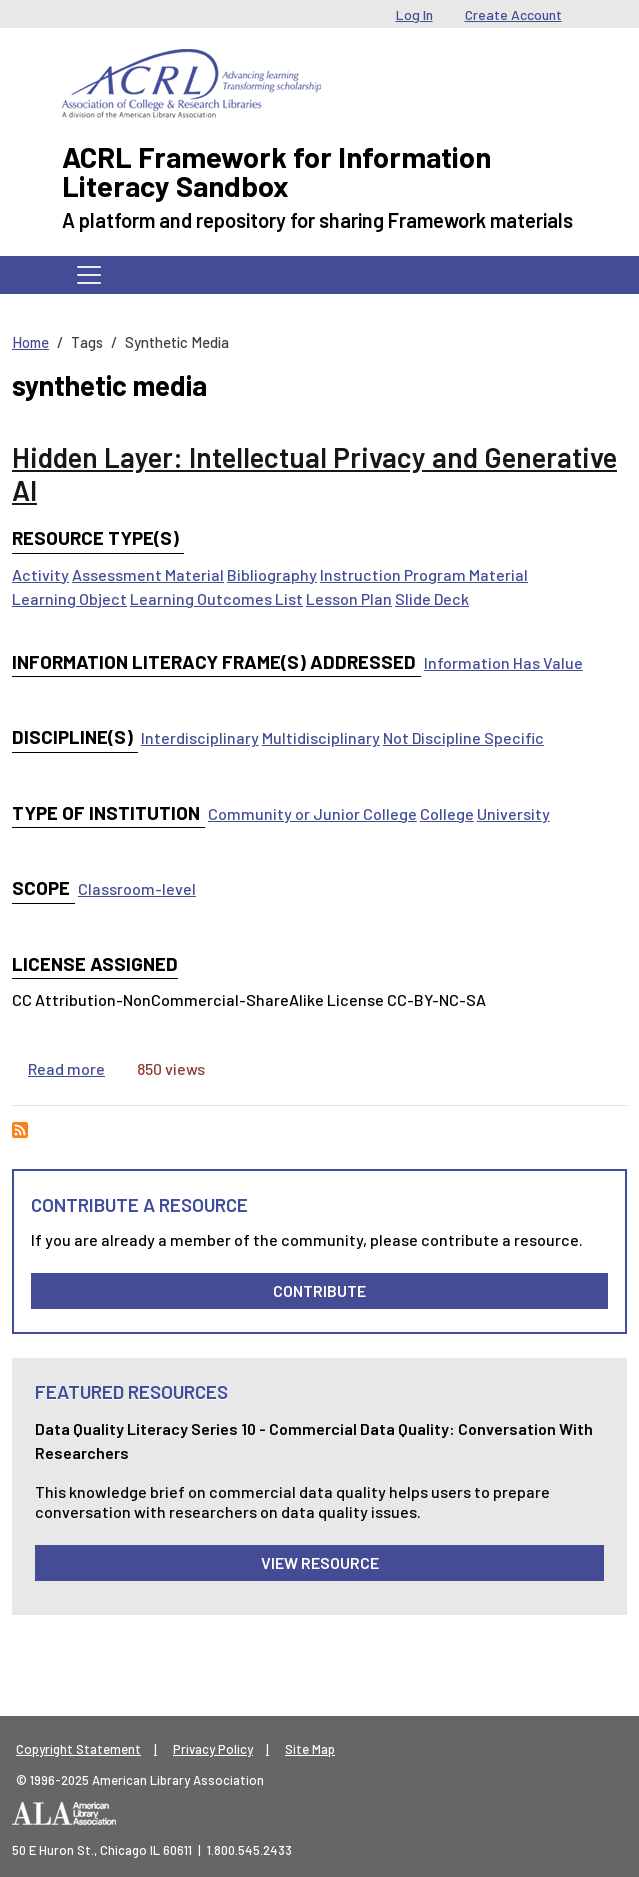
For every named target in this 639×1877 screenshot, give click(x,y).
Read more (66, 1068)
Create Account (513, 14)
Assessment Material (148, 574)
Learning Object (69, 598)
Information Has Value (503, 662)
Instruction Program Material (424, 574)
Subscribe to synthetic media (20, 1130)
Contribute (319, 1290)
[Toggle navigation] (89, 275)
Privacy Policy (213, 1749)
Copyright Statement (78, 1749)
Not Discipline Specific (463, 737)
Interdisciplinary (200, 737)
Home (30, 342)
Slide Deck (432, 598)
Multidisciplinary (321, 737)
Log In (414, 14)
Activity (40, 574)
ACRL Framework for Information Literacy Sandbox (276, 171)
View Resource (320, 1562)
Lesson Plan (349, 598)
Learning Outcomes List (216, 598)
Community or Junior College (312, 813)
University (513, 813)
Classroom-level (137, 888)
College (447, 813)
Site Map (310, 1749)
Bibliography (272, 574)
